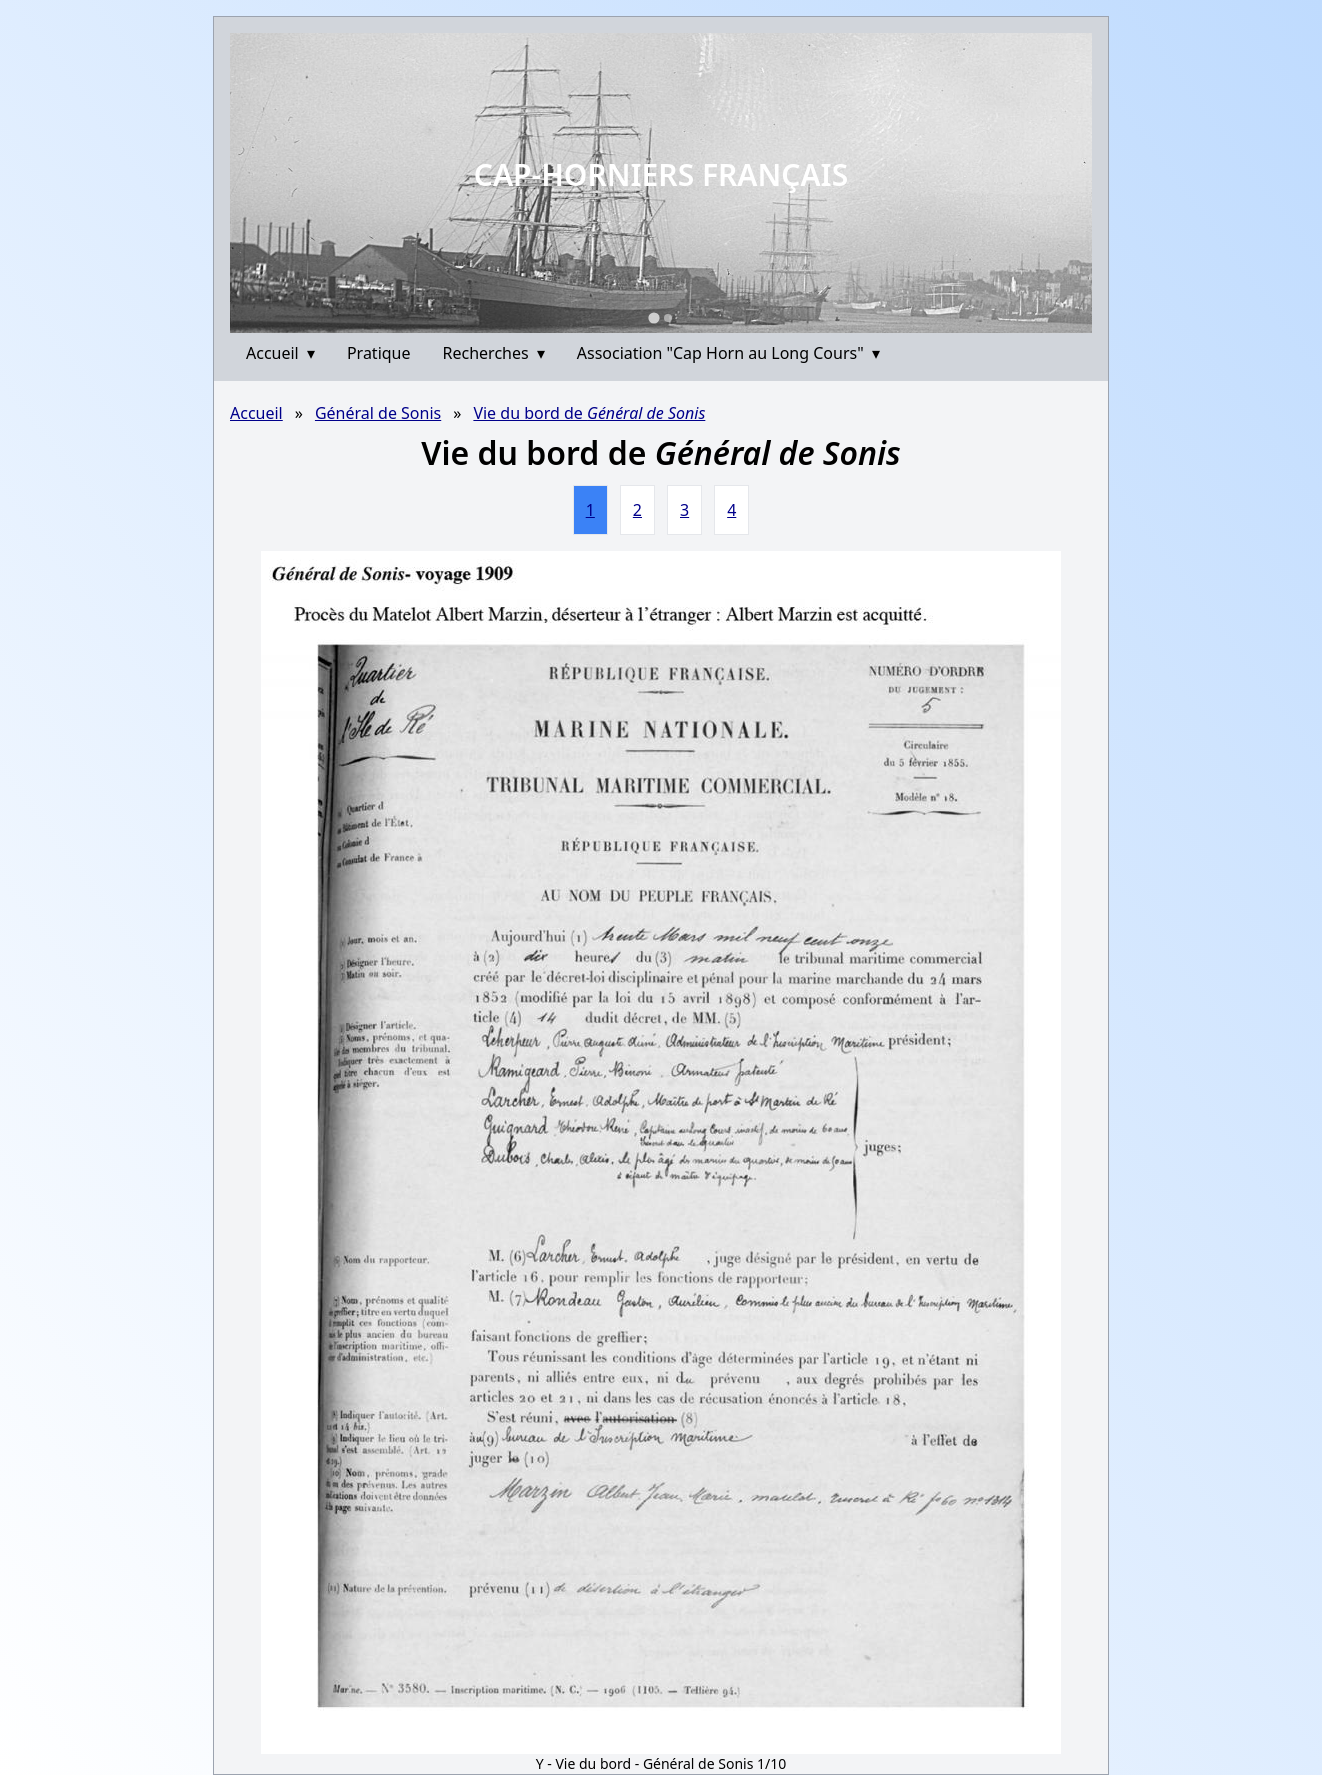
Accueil (280, 353)
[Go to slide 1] (653, 317)
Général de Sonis (378, 413)
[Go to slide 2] (668, 318)
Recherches (494, 353)
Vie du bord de (589, 413)
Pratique (379, 353)
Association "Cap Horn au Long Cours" (728, 353)
